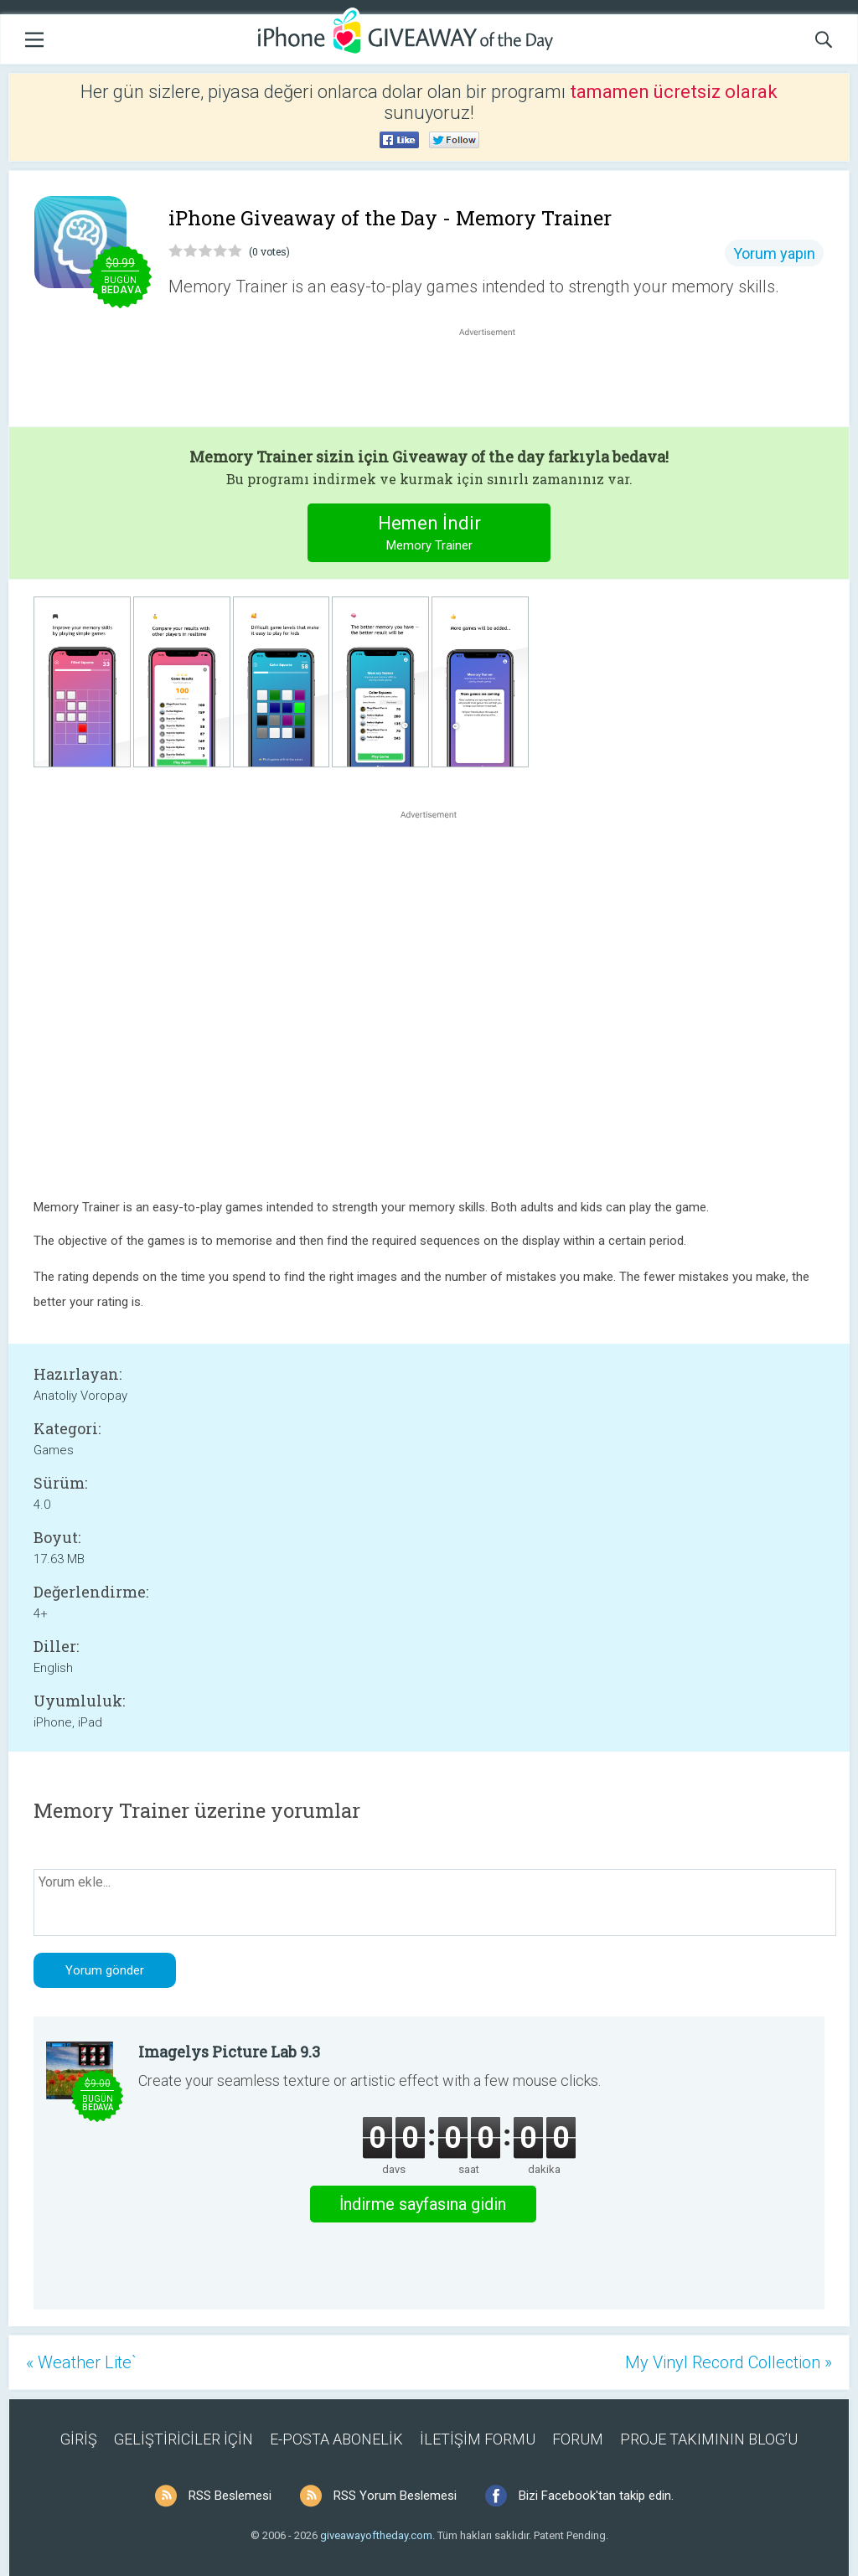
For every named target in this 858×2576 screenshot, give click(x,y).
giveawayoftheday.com (376, 2535)
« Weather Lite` (81, 2362)
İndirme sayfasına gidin (422, 2204)
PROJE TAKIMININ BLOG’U (709, 2439)
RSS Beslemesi (230, 2495)
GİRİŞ (78, 2439)
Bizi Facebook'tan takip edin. (596, 2495)
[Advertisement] (496, 380)
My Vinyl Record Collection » (728, 2362)
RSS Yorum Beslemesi (395, 2495)
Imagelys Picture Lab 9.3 (229, 2052)
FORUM (577, 2439)
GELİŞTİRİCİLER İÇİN (183, 2439)
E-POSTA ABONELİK (336, 2439)
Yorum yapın (774, 253)
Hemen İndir (429, 535)
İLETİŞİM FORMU (477, 2439)
